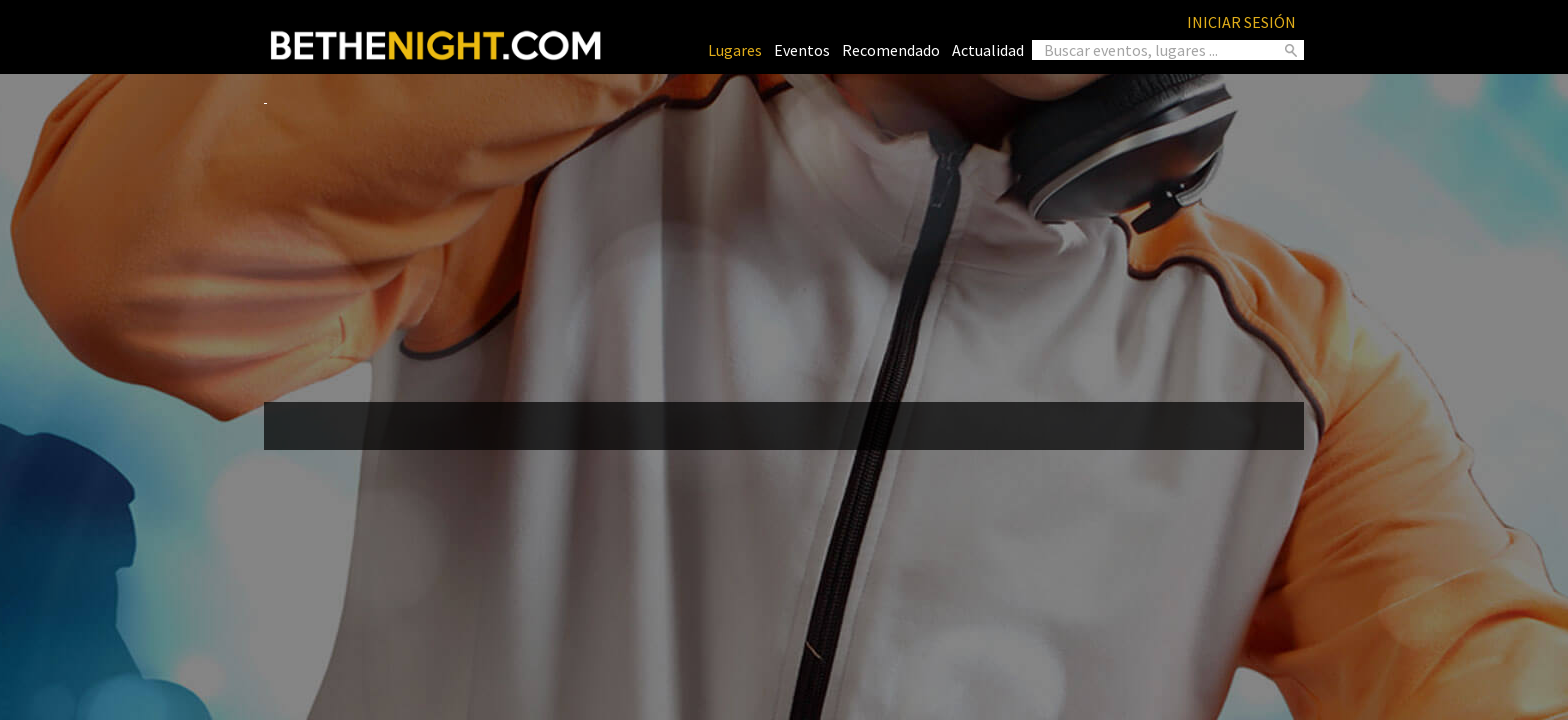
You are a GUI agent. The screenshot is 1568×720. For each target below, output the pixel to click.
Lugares (735, 50)
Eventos (802, 50)
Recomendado (891, 50)
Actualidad (988, 50)
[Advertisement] (784, 246)
